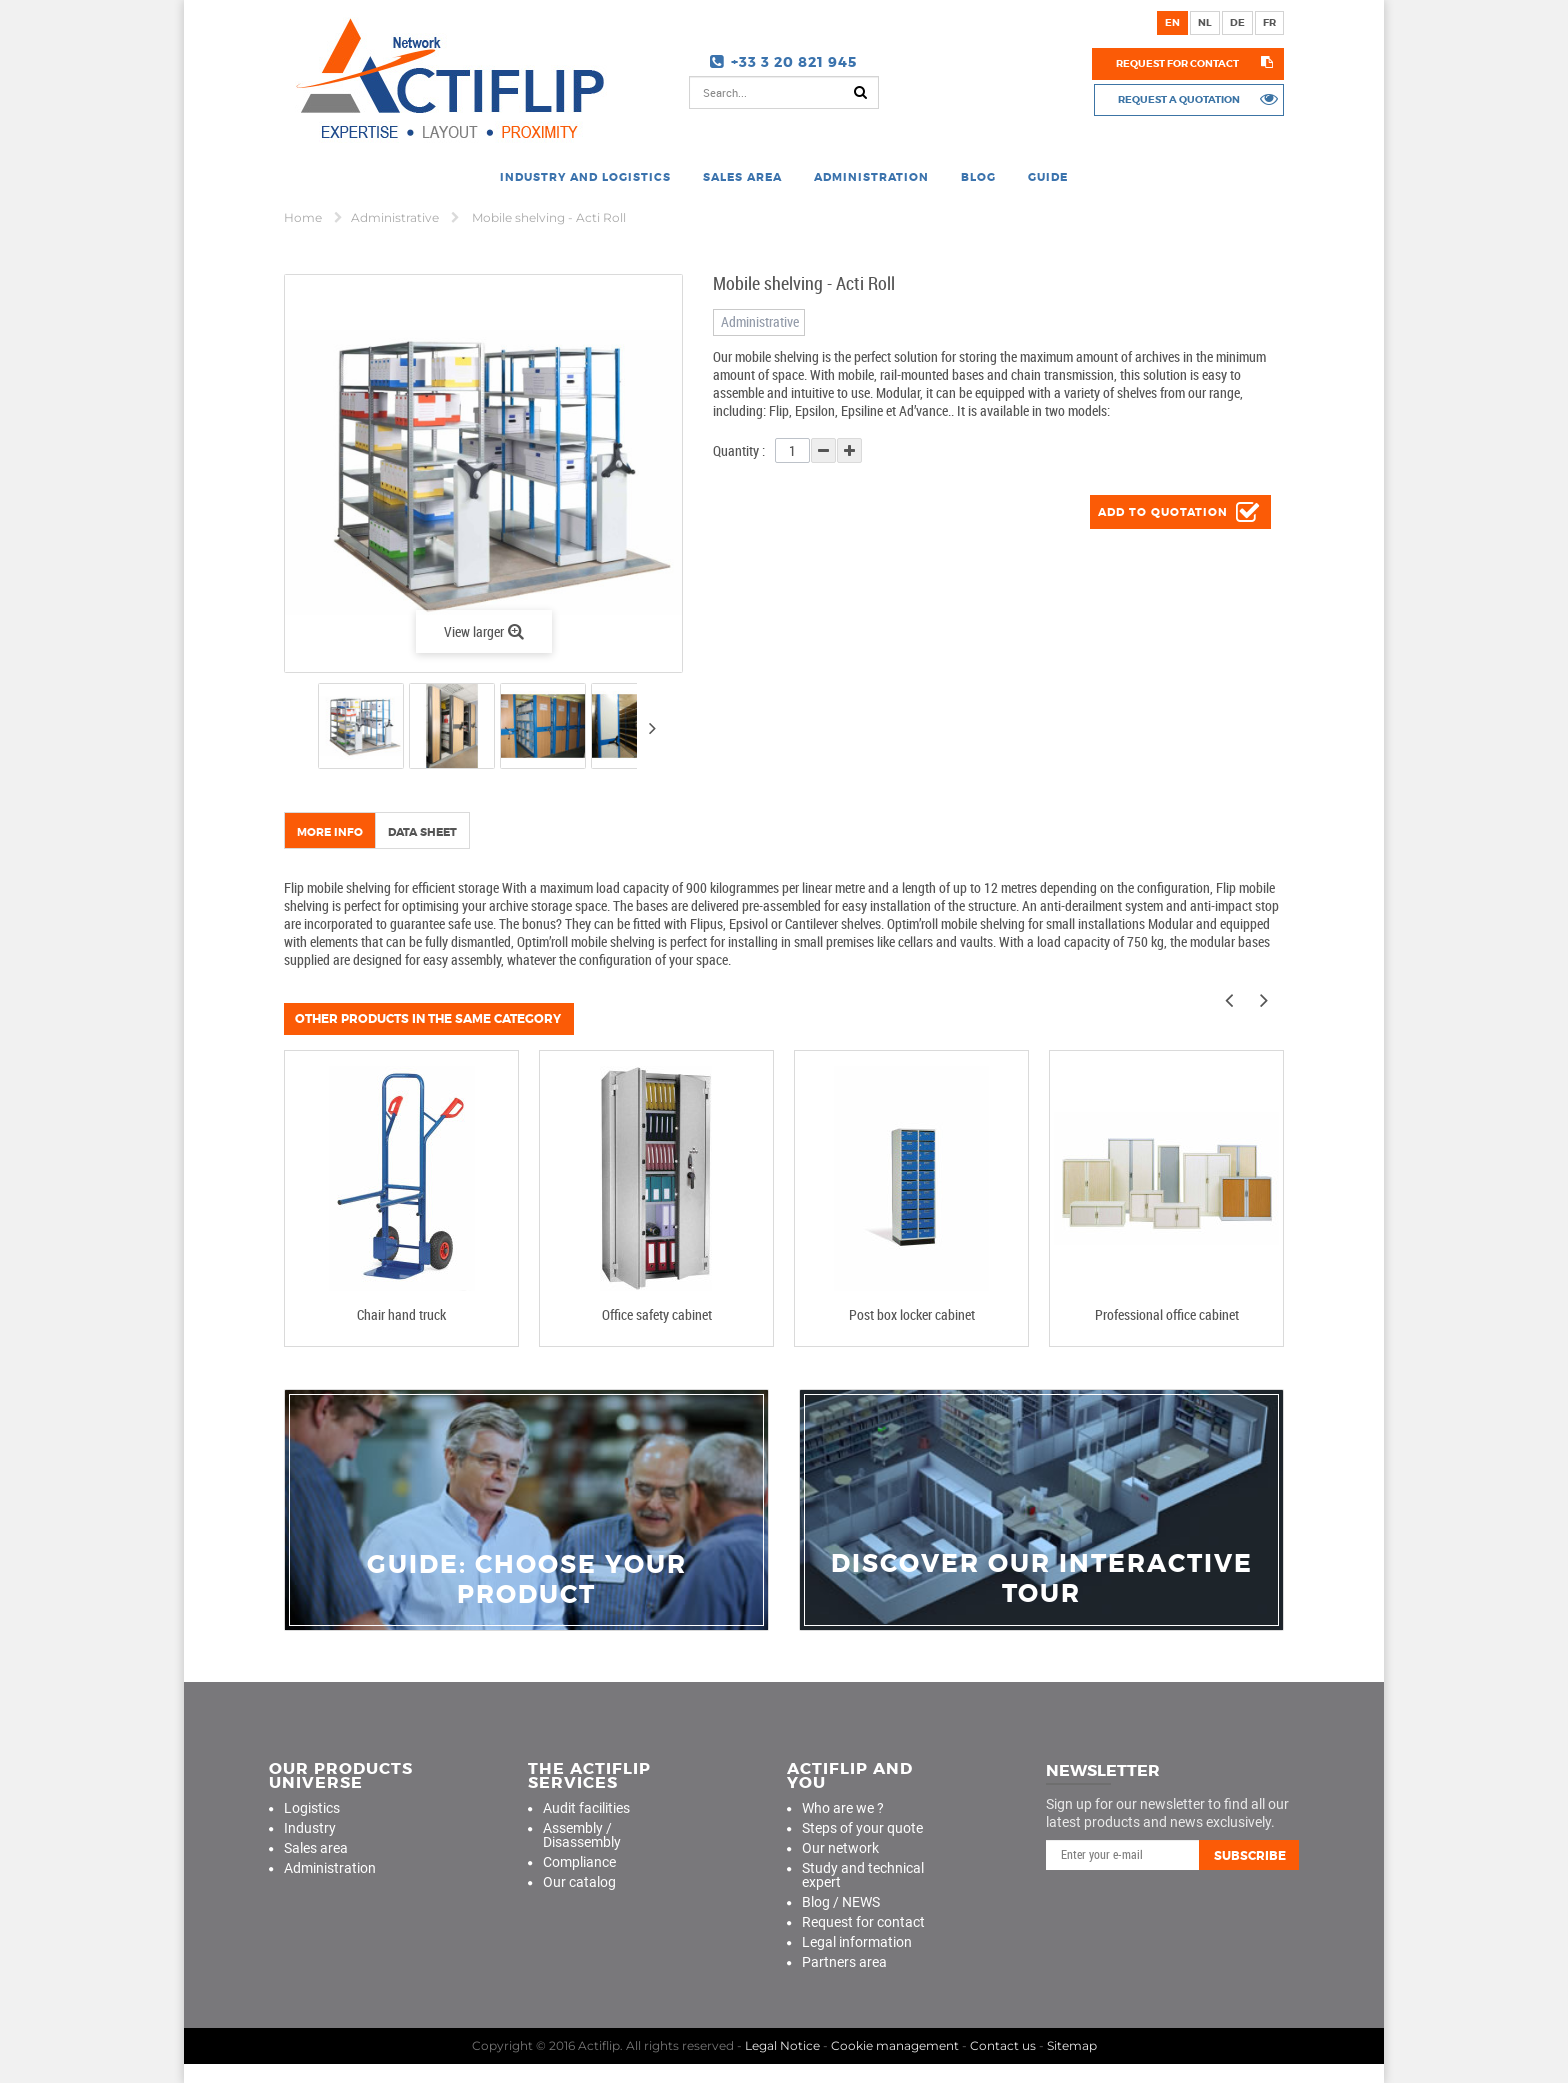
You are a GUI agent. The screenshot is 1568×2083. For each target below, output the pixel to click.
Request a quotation (1178, 99)
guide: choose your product (527, 1580)
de (1237, 22)
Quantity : (739, 450)
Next (652, 728)
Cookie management (895, 2044)
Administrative (396, 217)
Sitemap (1072, 2044)
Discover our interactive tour (1042, 1579)
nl (1205, 22)
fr (1269, 22)
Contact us (1003, 2044)
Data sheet (422, 832)
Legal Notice (782, 2044)
